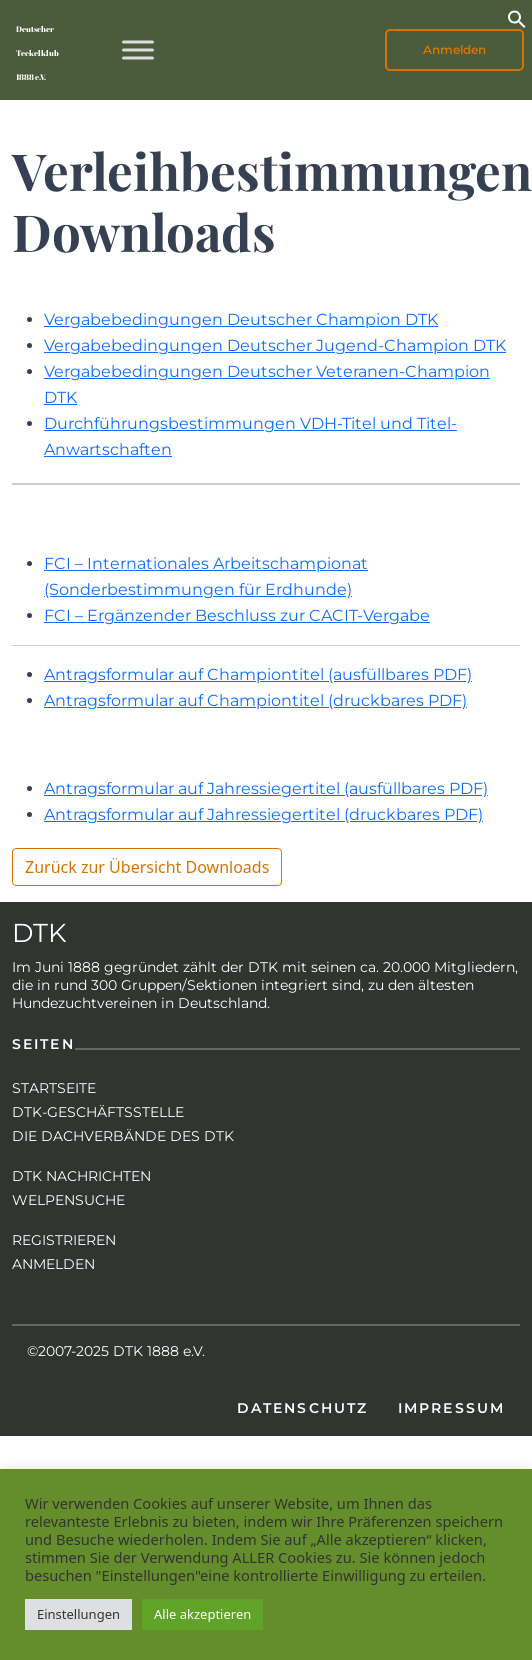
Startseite (54, 1088)
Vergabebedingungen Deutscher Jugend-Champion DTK (275, 345)
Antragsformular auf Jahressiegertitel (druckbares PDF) (263, 814)
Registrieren (64, 1240)
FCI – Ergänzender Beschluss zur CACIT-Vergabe (237, 615)
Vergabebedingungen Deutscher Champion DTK (241, 319)
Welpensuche (68, 1200)
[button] (517, 17)
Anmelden (454, 49)
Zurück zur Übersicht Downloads (147, 867)
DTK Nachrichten (81, 1176)
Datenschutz (302, 1408)
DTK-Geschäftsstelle (98, 1112)
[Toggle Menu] (138, 49)
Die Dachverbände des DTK (123, 1136)
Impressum (451, 1408)
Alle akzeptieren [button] (202, 1614)
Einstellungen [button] (78, 1614)
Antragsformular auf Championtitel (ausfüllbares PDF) (258, 674)
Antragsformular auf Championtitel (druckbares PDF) (255, 700)
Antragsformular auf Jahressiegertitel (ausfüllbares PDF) (266, 788)
